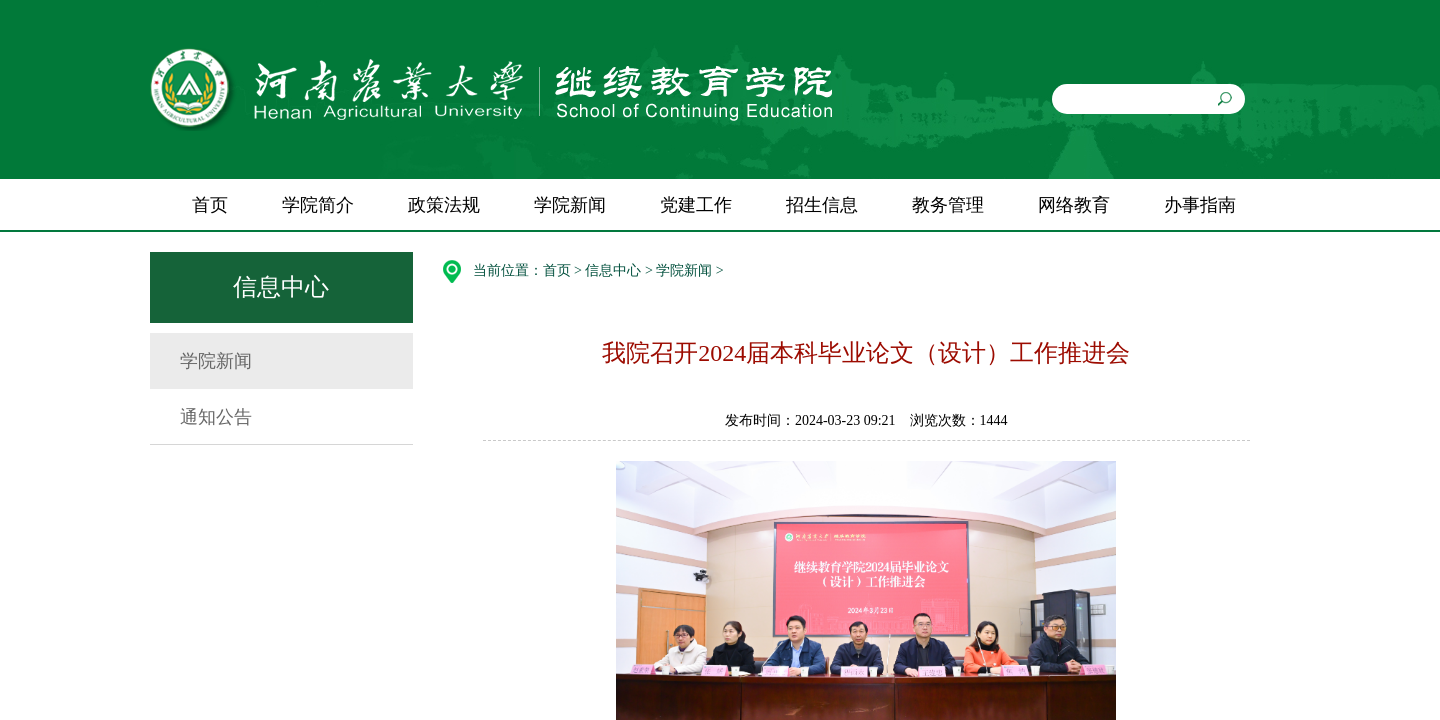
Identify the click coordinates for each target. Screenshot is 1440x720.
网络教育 (1074, 205)
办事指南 (1200, 205)
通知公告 (216, 417)
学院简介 (318, 205)
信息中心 (613, 270)
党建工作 (696, 205)
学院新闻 (570, 205)
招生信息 (822, 205)
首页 (210, 205)
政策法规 (444, 205)
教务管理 (948, 205)
